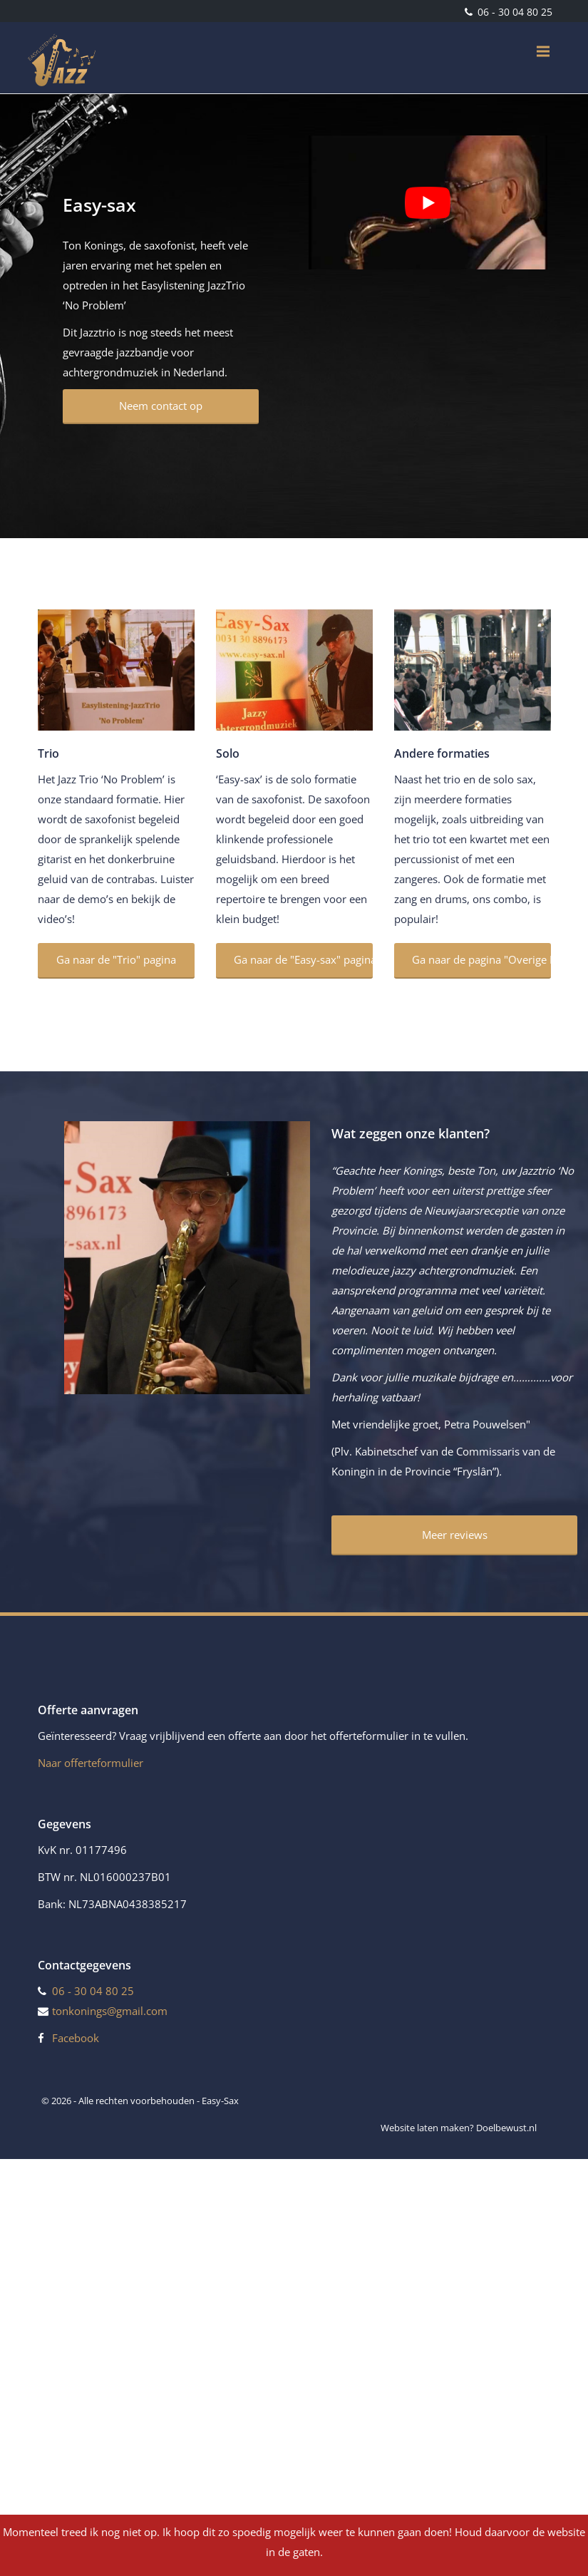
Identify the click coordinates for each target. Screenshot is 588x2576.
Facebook (75, 2038)
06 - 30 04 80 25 (513, 12)
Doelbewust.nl (506, 2127)
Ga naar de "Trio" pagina (116, 959)
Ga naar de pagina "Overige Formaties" (481, 959)
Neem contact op (160, 405)
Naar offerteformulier (90, 1763)
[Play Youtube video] (428, 202)
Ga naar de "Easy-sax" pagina (303, 959)
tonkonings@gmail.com (109, 2011)
